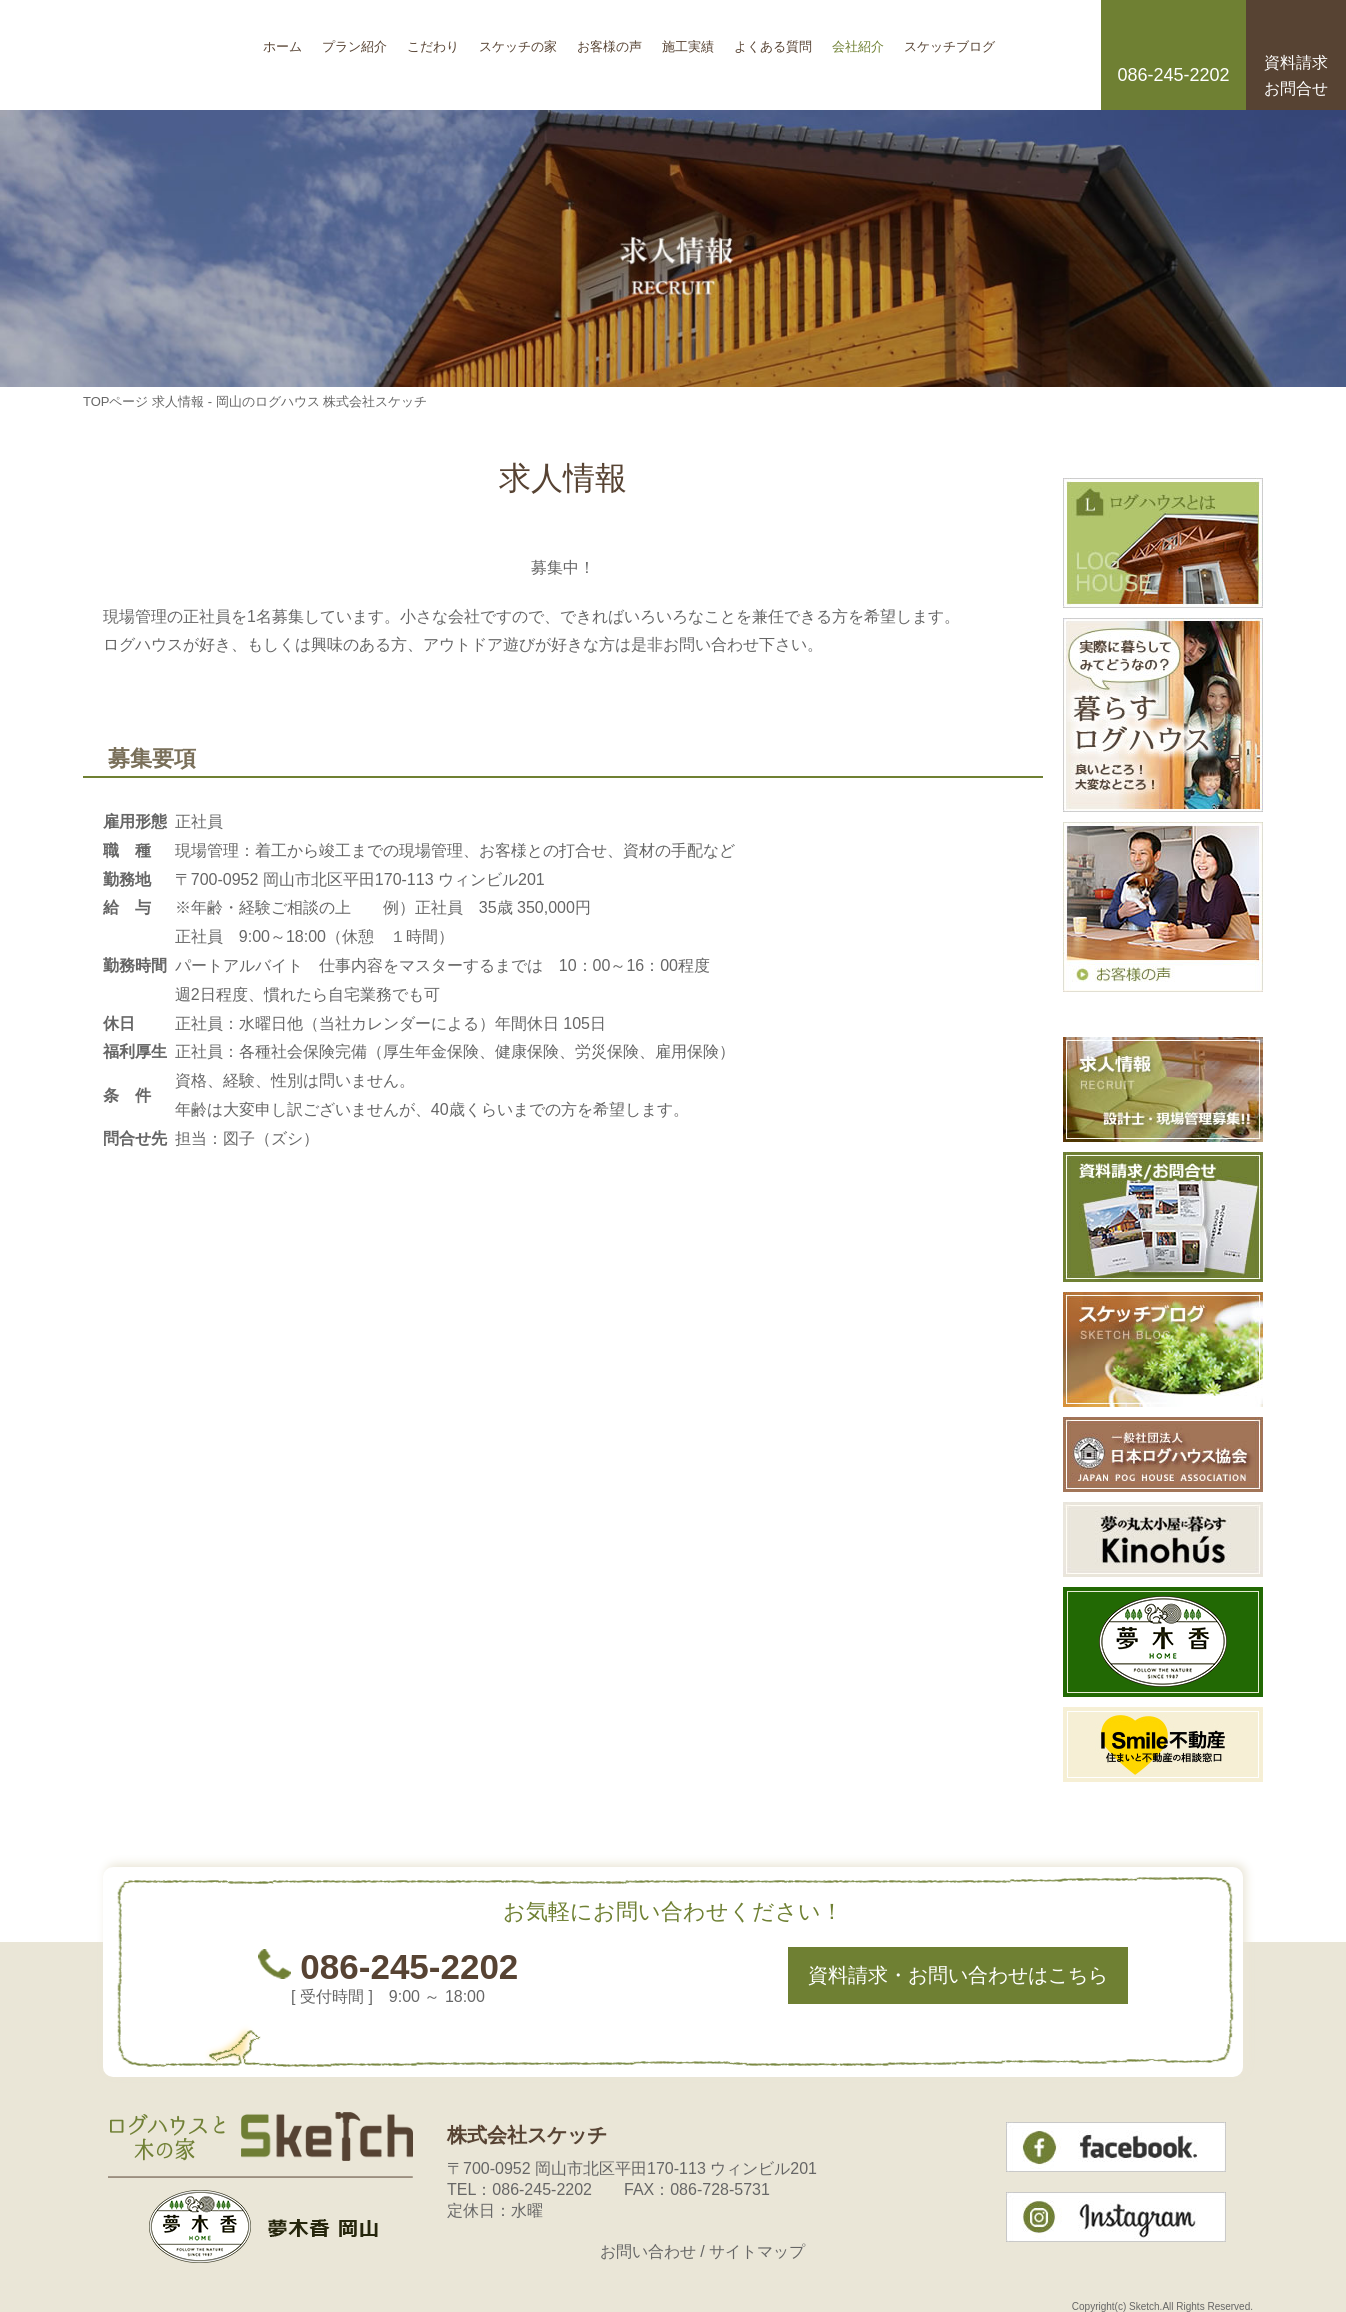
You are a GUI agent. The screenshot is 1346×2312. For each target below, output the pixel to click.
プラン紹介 (354, 39)
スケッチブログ (949, 39)
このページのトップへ (993, 1249)
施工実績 (688, 39)
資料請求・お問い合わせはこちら (958, 1975)
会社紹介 (858, 39)
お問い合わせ (648, 2251)
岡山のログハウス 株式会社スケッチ (168, 55)
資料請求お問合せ (1296, 75)
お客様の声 (609, 39)
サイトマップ (757, 2251)
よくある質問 (773, 39)
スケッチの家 (518, 39)
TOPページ (116, 401)
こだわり (433, 39)
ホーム (282, 39)
